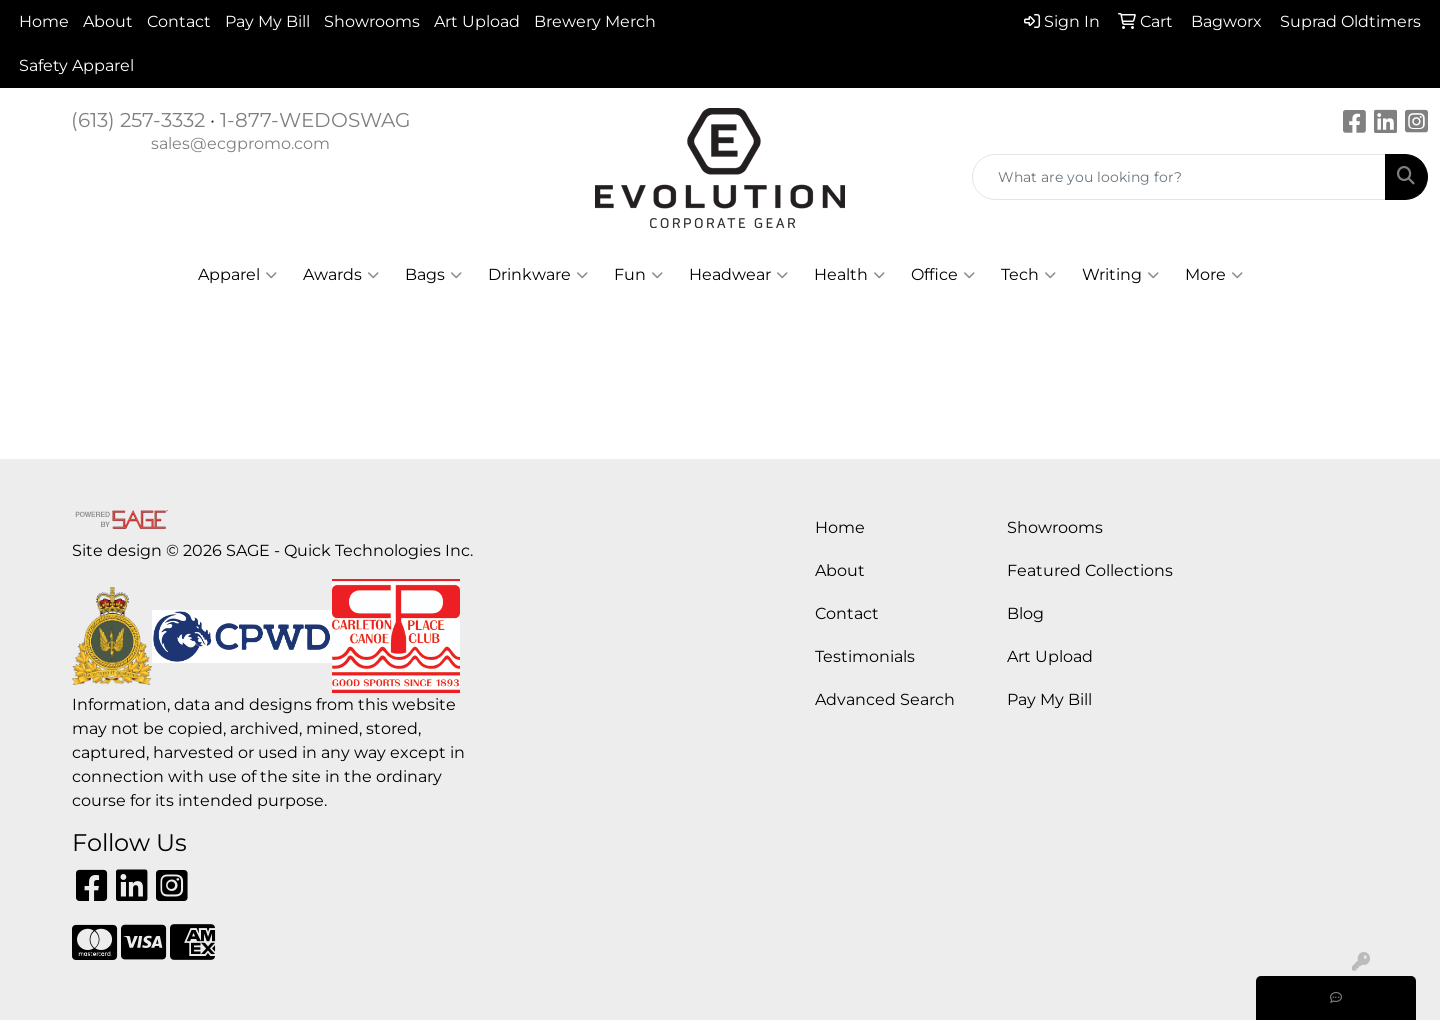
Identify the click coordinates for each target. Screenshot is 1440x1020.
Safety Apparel (76, 65)
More (1214, 275)
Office (943, 275)
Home (44, 21)
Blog (1025, 613)
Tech (1028, 275)
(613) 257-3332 (138, 120)
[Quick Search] (1179, 177)
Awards (341, 275)
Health (849, 275)
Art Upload (477, 21)
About (108, 21)
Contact (179, 21)
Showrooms (372, 21)
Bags (433, 275)
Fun (638, 275)
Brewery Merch (595, 21)
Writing (1120, 275)
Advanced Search (885, 699)
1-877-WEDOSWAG (315, 120)
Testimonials (865, 656)
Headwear (738, 275)
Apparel (237, 275)
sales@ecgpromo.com (240, 143)
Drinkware (538, 275)
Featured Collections (1090, 570)
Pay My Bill (267, 21)
